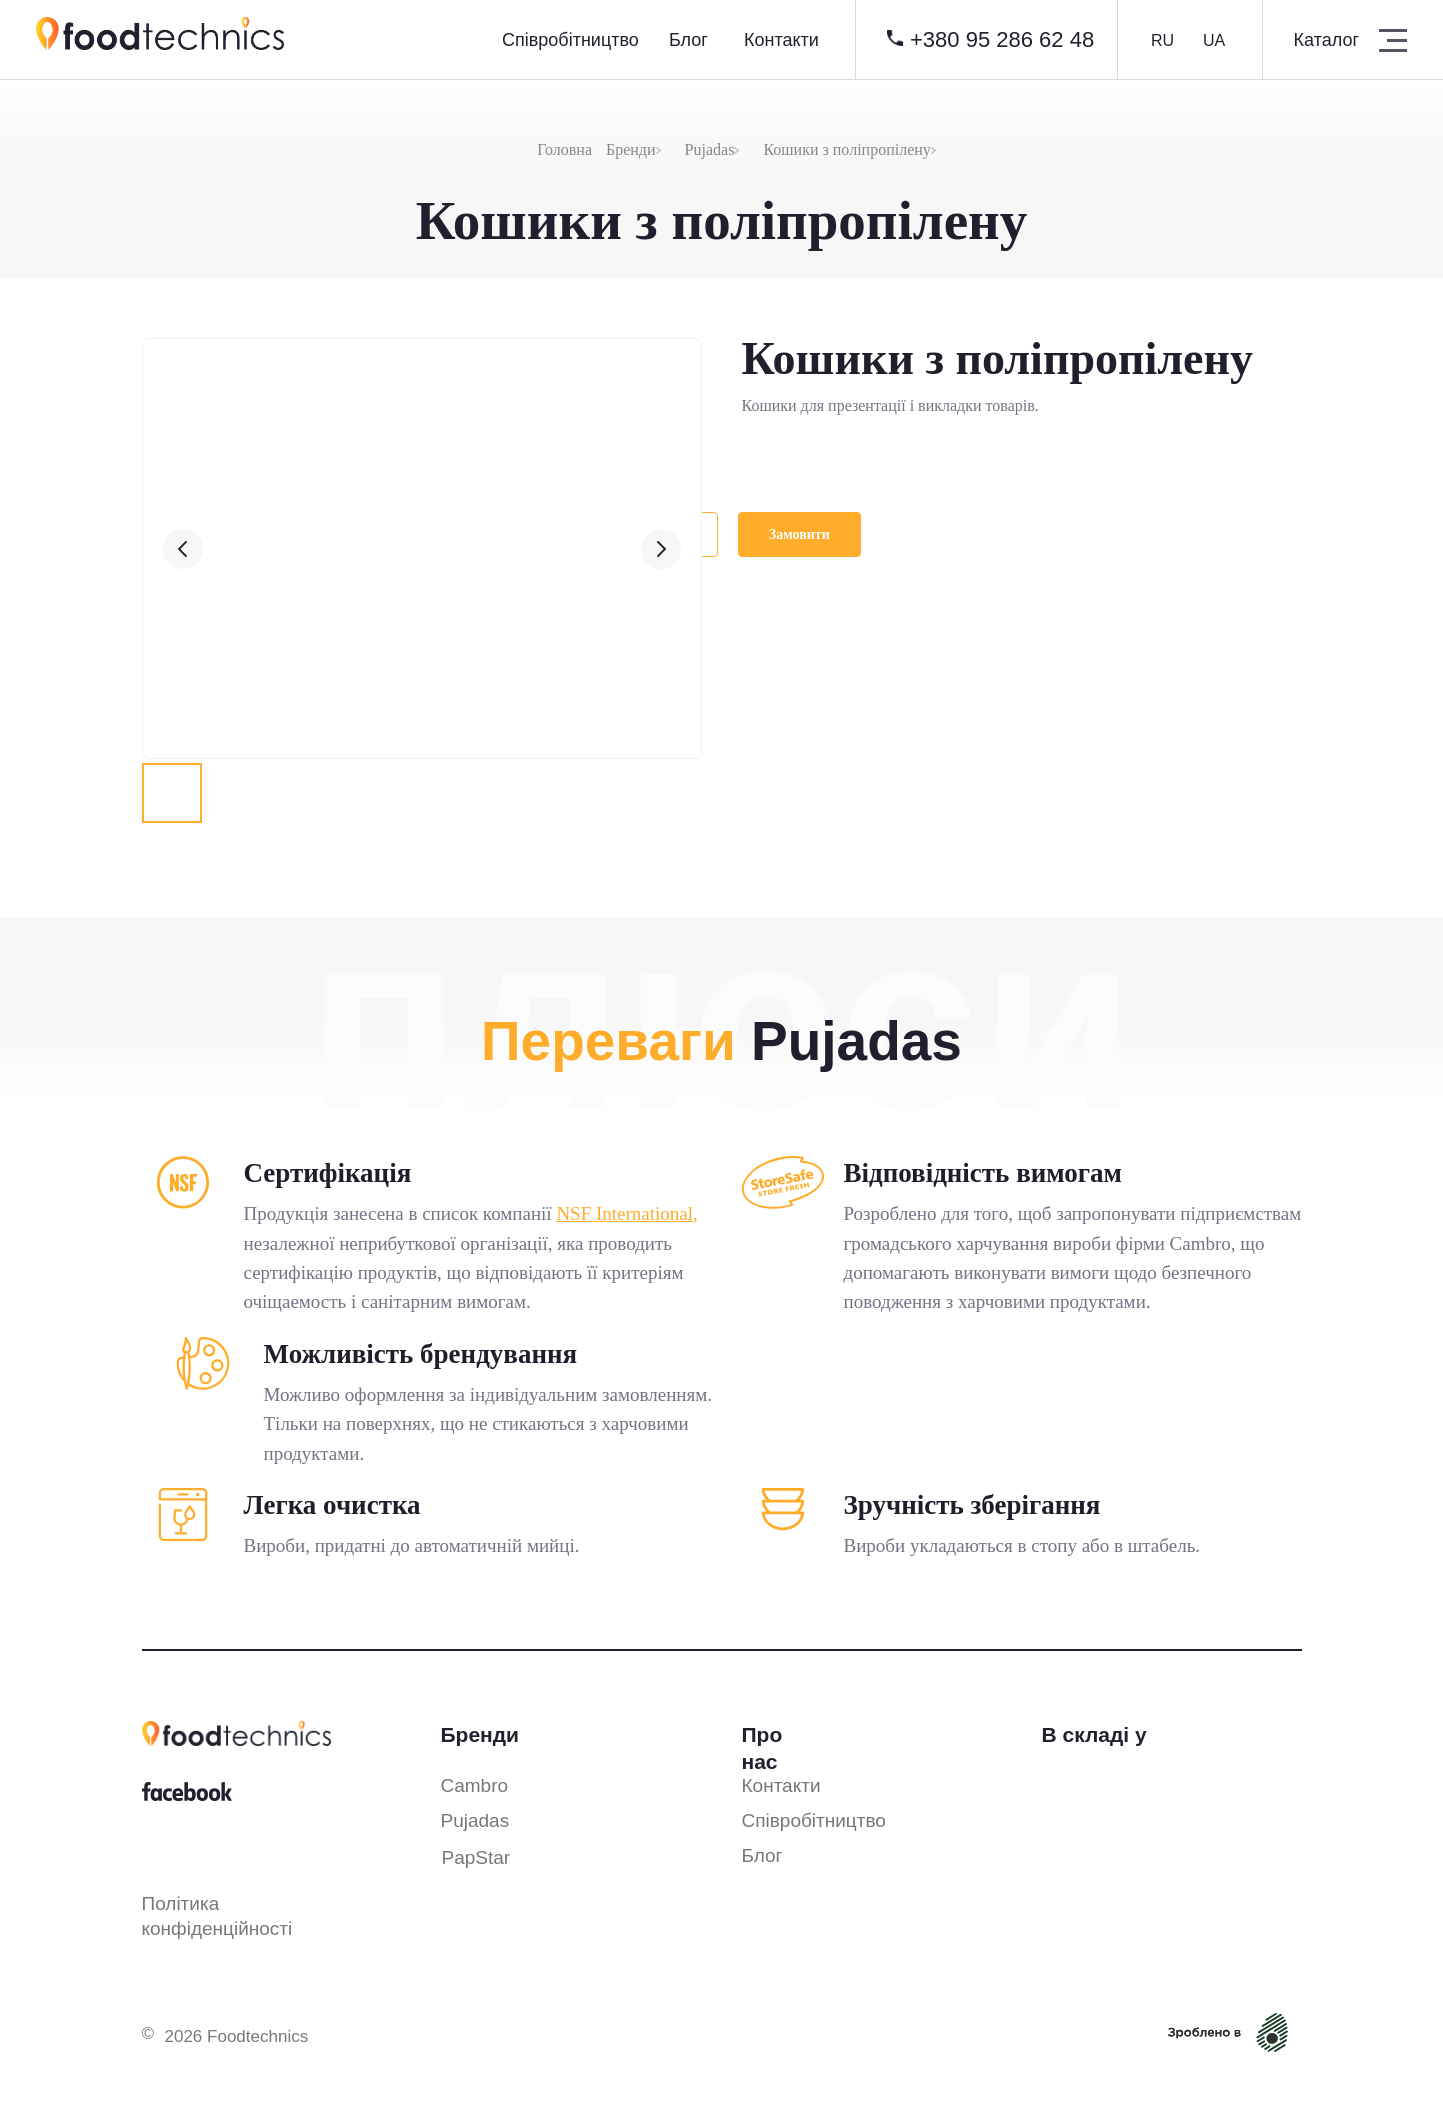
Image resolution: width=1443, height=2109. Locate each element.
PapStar (476, 1857)
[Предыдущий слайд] (183, 549)
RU (1162, 40)
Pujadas (710, 149)
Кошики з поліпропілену (846, 149)
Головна (564, 149)
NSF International (624, 1213)
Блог (688, 40)
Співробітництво (814, 1820)
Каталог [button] (1326, 40)
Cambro (475, 1785)
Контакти (781, 40)
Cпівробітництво (570, 40)
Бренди (631, 149)
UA (1214, 40)
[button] (1393, 40)
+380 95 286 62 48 (1002, 39)
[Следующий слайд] (661, 549)
